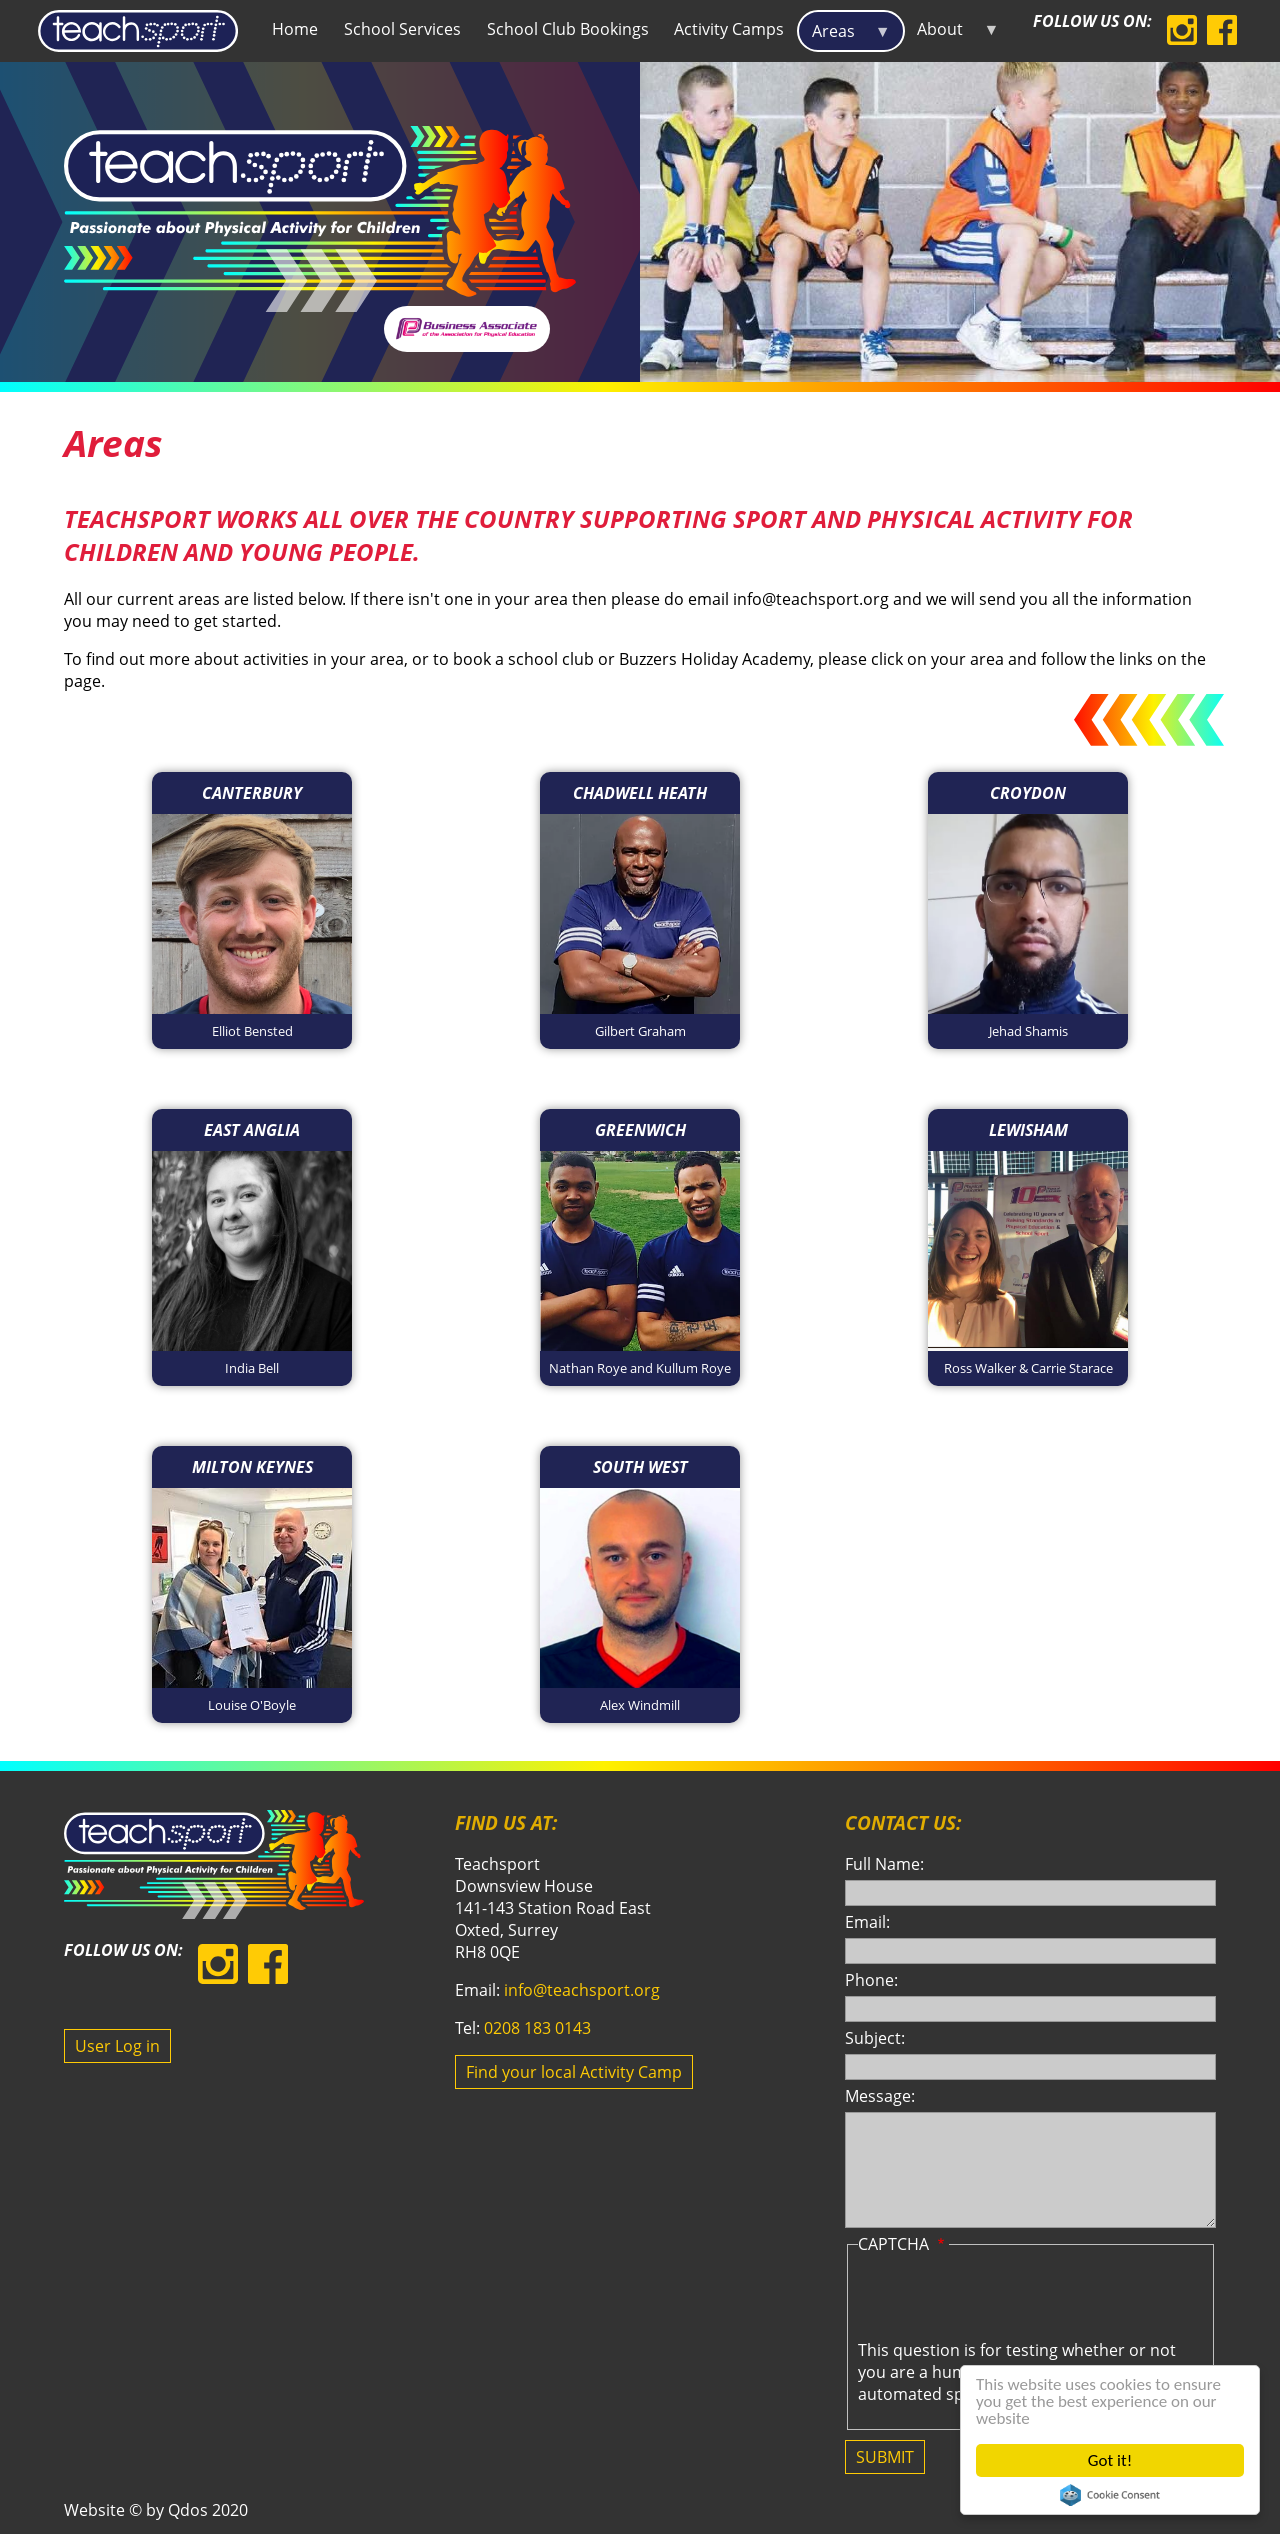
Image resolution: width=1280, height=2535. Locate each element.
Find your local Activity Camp (574, 2072)
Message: (880, 2096)
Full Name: (884, 1864)
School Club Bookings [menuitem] (568, 29)
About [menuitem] (952, 33)
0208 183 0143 (537, 2028)
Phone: (871, 1980)
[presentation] (1010, 2300)
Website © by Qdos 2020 (156, 2510)
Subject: (875, 2038)
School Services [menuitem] (402, 29)
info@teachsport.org (582, 1990)
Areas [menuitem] (844, 36)
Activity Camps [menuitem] (729, 29)
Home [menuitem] (295, 29)
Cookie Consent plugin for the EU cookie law (1110, 2495)
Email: (867, 1922)
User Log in (117, 2046)
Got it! (1110, 2460)
